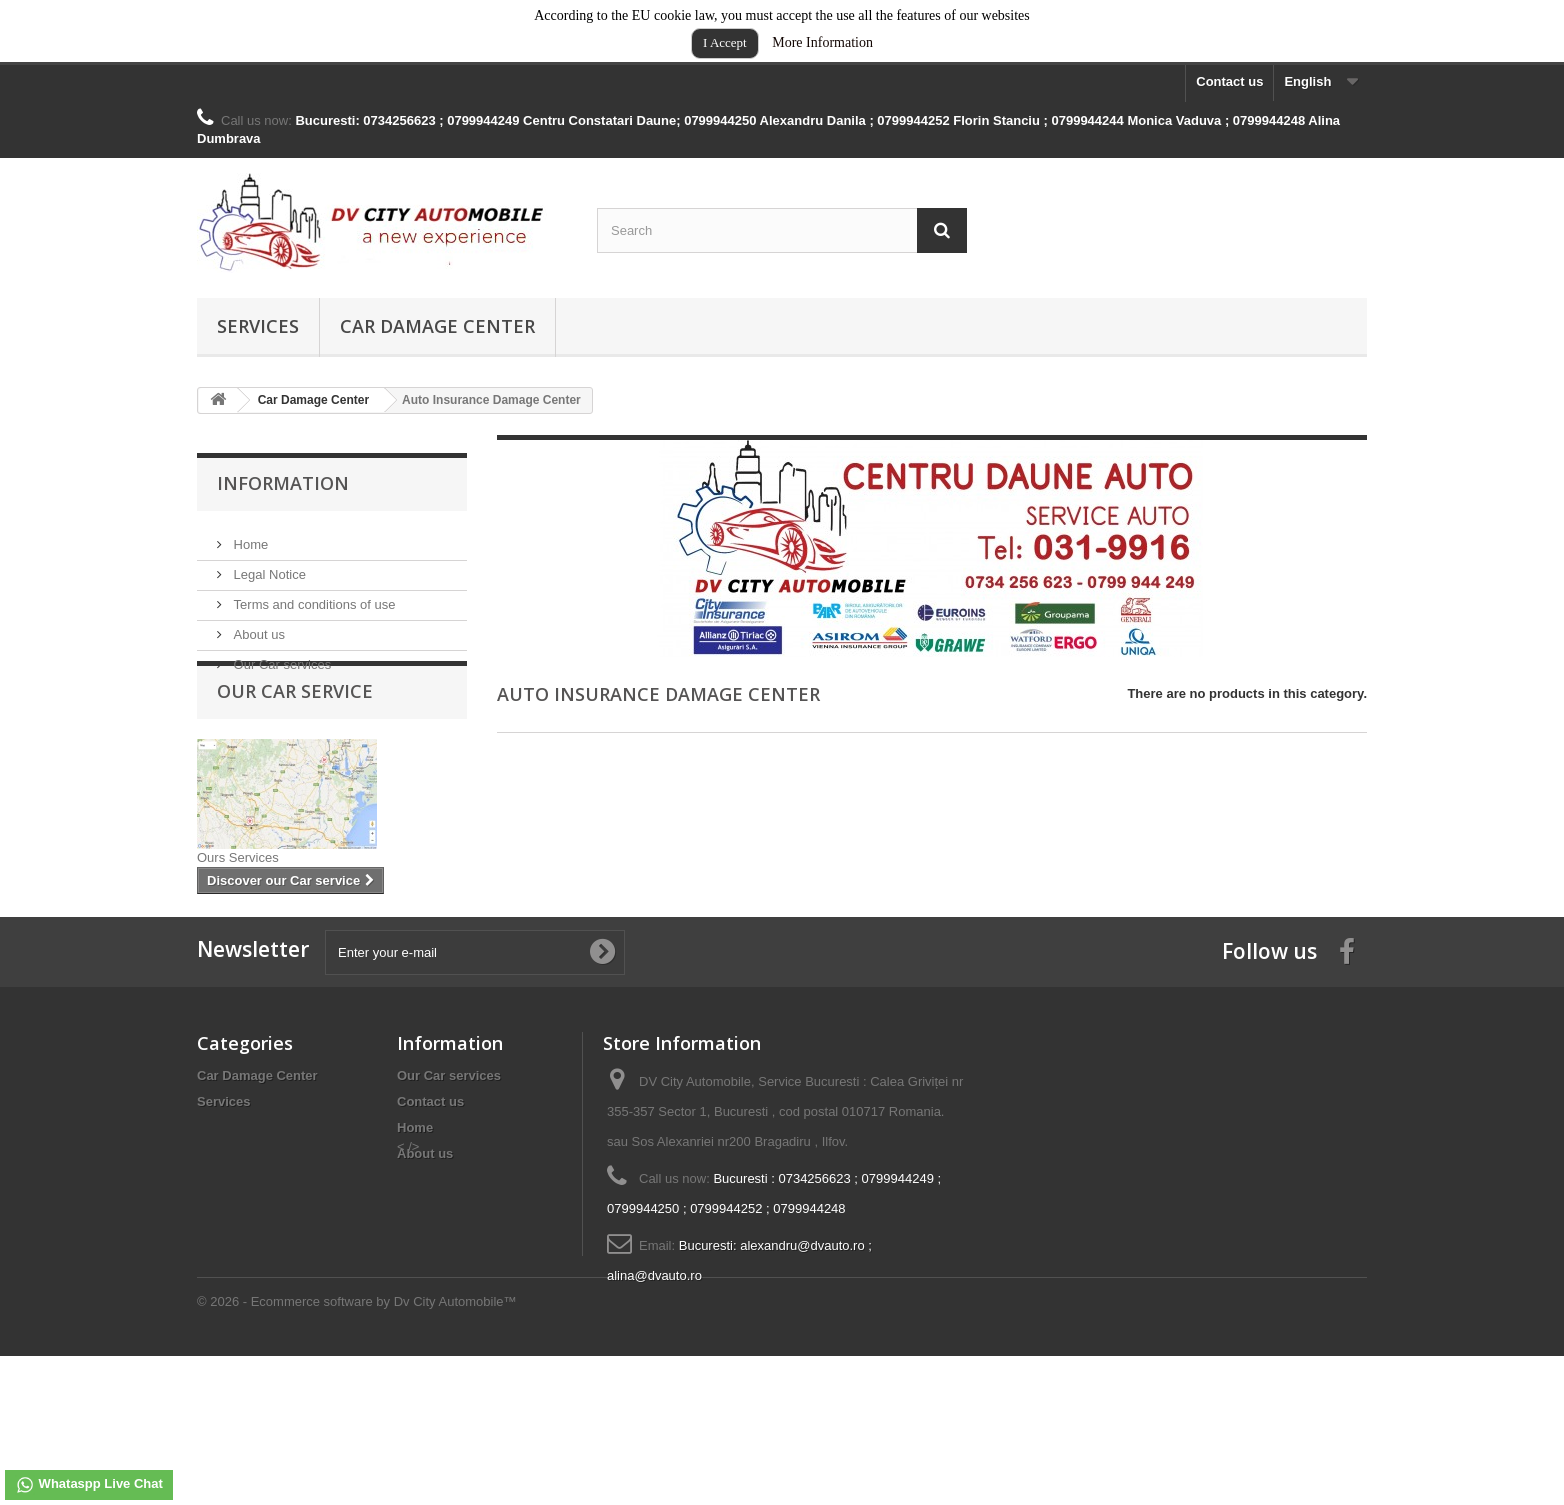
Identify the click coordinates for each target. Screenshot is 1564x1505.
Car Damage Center (437, 326)
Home (249, 536)
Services (258, 326)
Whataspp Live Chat (89, 1485)
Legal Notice (268, 566)
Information (283, 483)
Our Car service (295, 732)
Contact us (1229, 81)
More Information (822, 42)
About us (257, 626)
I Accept (725, 42)
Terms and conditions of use (312, 596)
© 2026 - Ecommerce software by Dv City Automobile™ (357, 1450)
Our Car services (280, 656)
